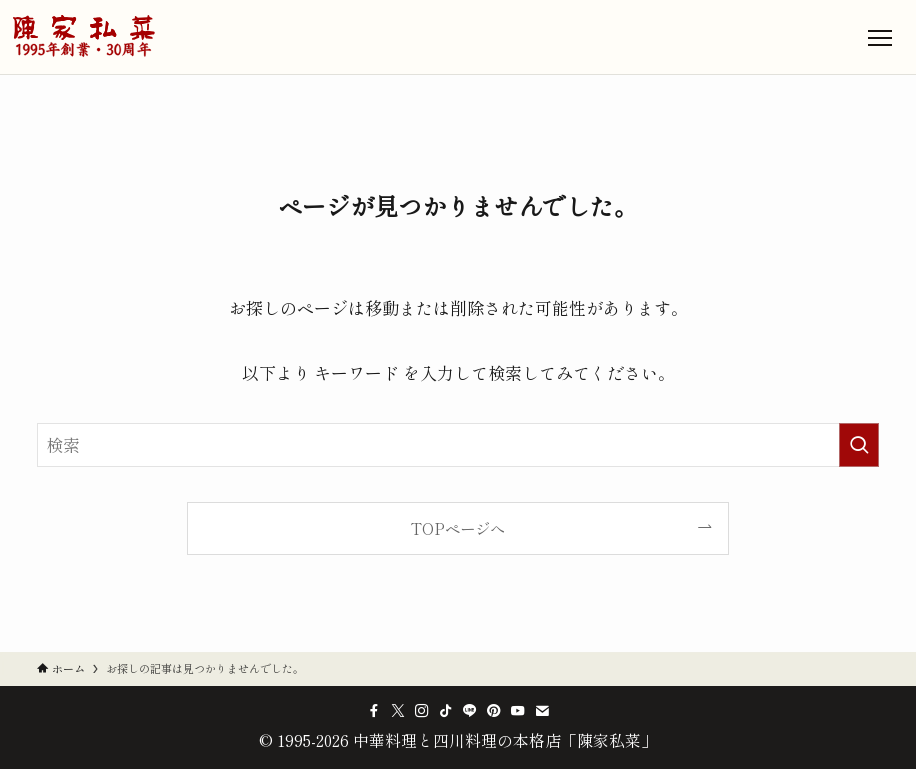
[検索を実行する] (859, 445)
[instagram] (422, 711)
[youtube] (518, 711)
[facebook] (374, 711)
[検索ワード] (458, 445)
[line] (470, 711)
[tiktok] (446, 711)
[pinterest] (494, 711)
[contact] (542, 711)
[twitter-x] (398, 711)
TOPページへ (458, 528)
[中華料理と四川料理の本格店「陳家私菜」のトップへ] (84, 37)
